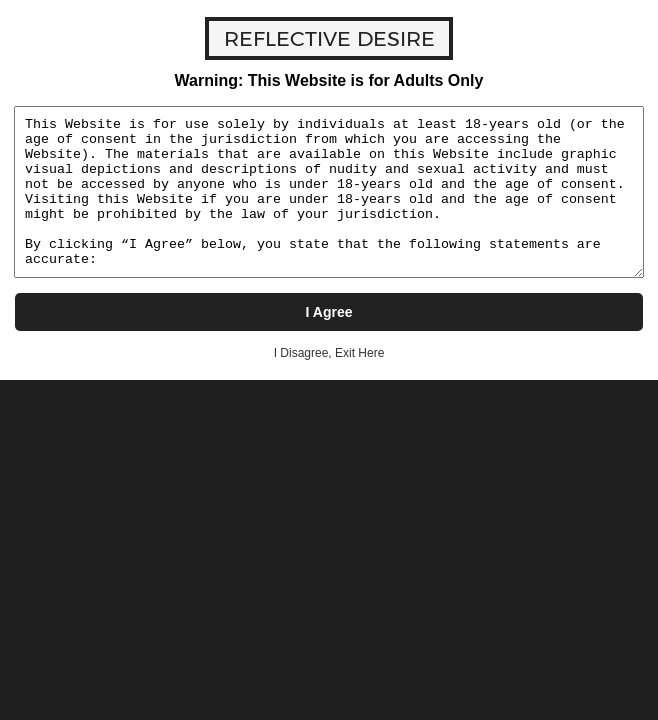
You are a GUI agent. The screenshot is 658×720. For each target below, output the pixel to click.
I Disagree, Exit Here (329, 353)
